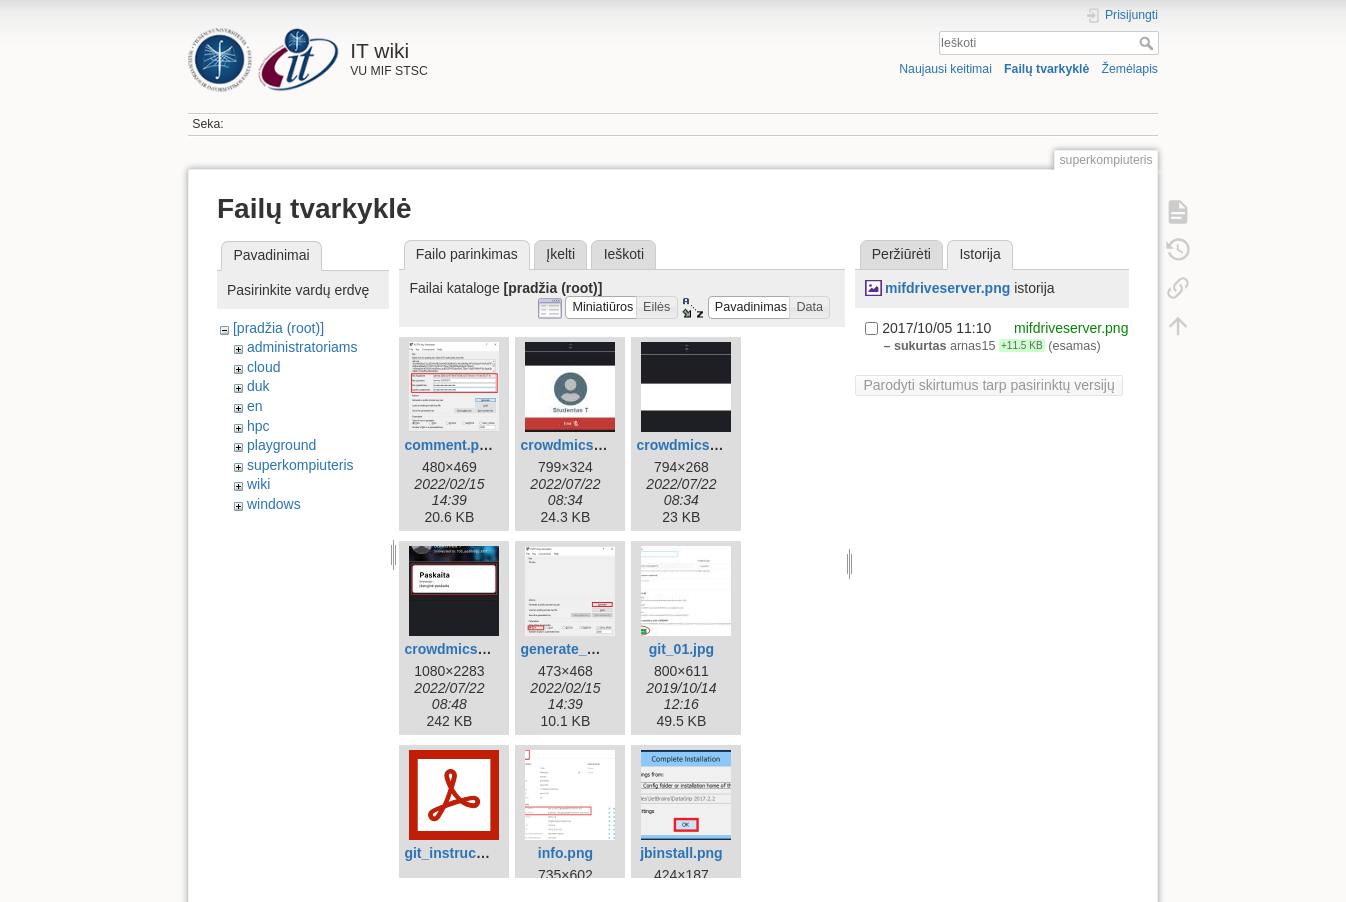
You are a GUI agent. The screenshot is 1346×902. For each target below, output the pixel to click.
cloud (263, 367)
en (255, 406)
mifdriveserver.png (947, 288)
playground (281, 445)
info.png (565, 853)
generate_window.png (593, 649)
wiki (258, 484)
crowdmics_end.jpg (585, 445)
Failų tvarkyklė (1046, 69)
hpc (258, 426)
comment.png (450, 445)
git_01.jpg (681, 649)
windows (274, 504)
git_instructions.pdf (469, 853)
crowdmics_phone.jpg (478, 649)
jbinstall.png (681, 853)
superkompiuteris (300, 465)
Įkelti (560, 254)
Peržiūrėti (901, 254)
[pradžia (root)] (278, 328)
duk (258, 386)
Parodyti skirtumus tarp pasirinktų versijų (988, 385)
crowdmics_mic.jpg (701, 445)
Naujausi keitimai (945, 69)
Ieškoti (1148, 43)
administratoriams (302, 347)
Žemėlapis (1129, 69)
